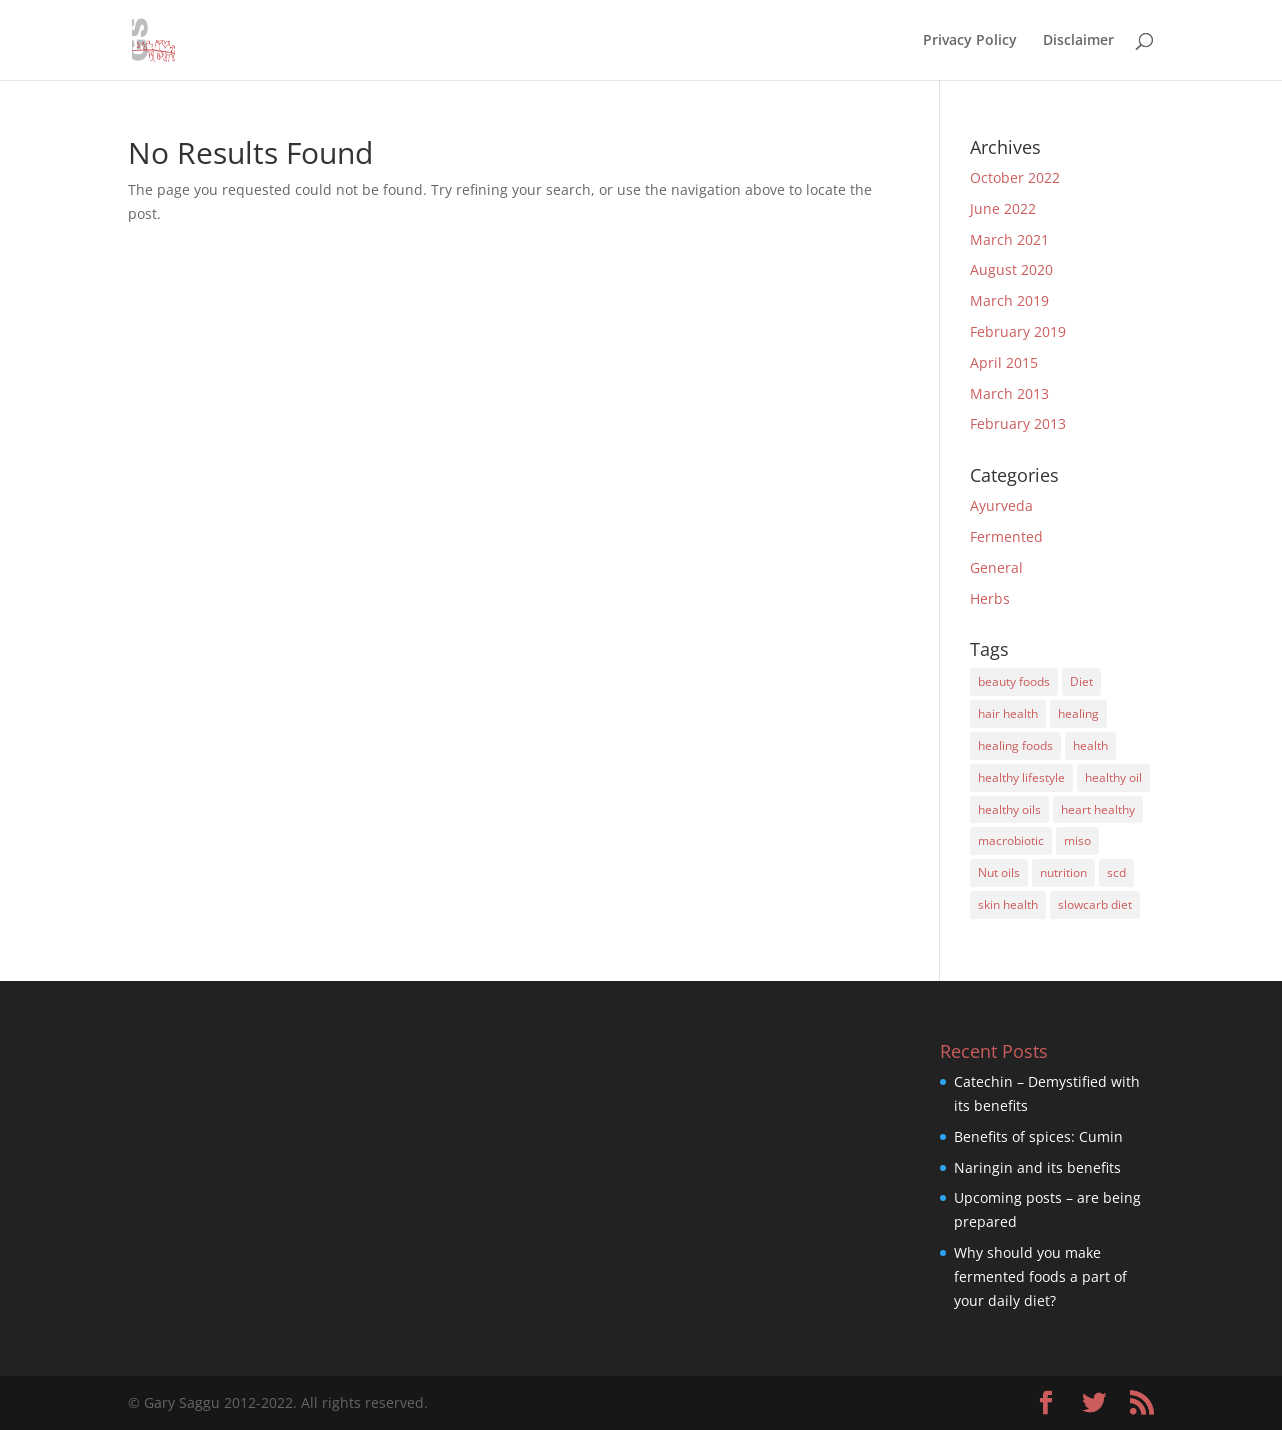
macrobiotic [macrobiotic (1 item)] (1011, 840)
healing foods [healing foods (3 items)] (1015, 745)
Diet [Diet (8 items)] (1081, 681)
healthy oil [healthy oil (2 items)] (1113, 777)
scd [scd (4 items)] (1116, 872)
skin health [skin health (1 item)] (1008, 904)
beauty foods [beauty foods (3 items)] (1014, 681)
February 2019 (1018, 331)
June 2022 (1003, 208)
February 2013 (1018, 423)
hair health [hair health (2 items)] (1008, 713)
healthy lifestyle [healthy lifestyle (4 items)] (1021, 777)
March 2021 (1009, 239)
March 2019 (1009, 300)
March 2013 (1009, 393)
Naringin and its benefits (1037, 1167)
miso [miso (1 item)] (1077, 840)
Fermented (1006, 536)
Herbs (990, 598)
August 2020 (1011, 269)
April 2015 (1004, 362)
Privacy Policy (970, 41)
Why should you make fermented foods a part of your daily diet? (1040, 1276)
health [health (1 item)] (1090, 745)
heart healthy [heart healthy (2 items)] (1098, 809)
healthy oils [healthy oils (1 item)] (1009, 809)
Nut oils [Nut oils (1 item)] (999, 872)
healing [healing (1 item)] (1078, 713)
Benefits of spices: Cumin (1038, 1136)
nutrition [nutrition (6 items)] (1063, 872)
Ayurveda (1001, 505)
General (996, 567)
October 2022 (1015, 177)
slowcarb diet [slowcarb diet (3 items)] (1095, 904)
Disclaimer (1078, 41)
